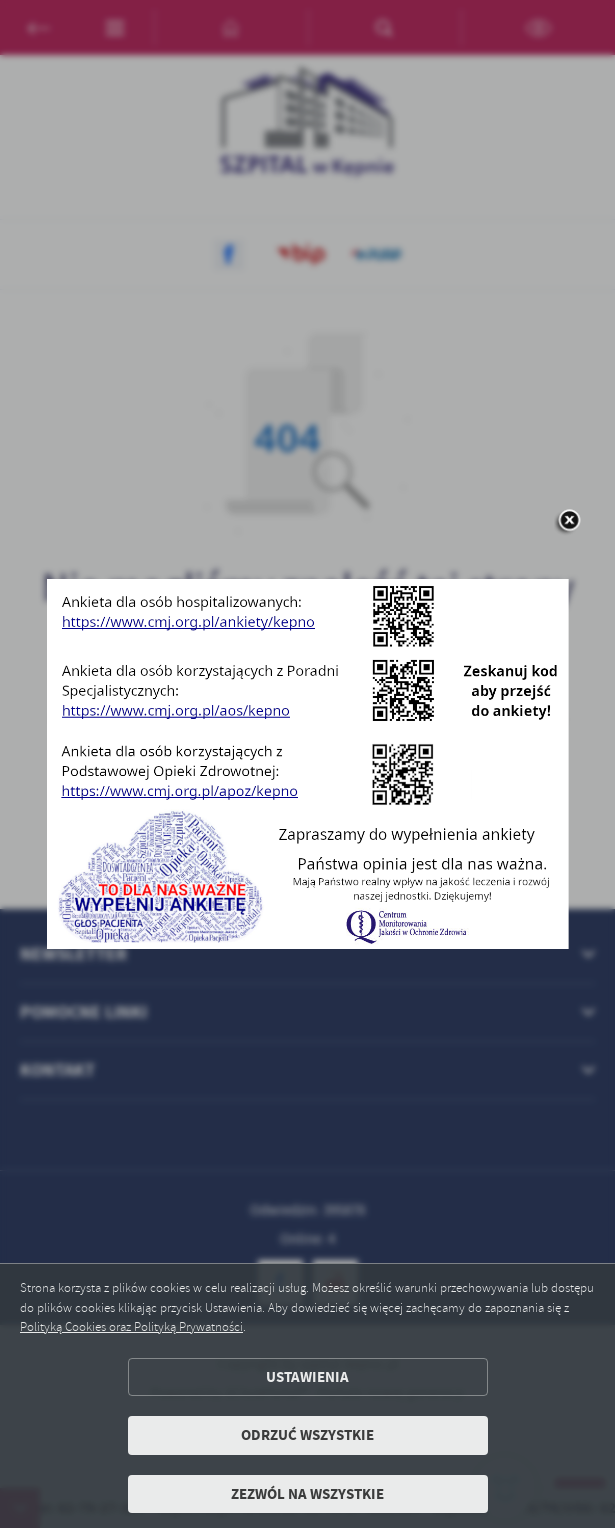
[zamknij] (569, 522)
